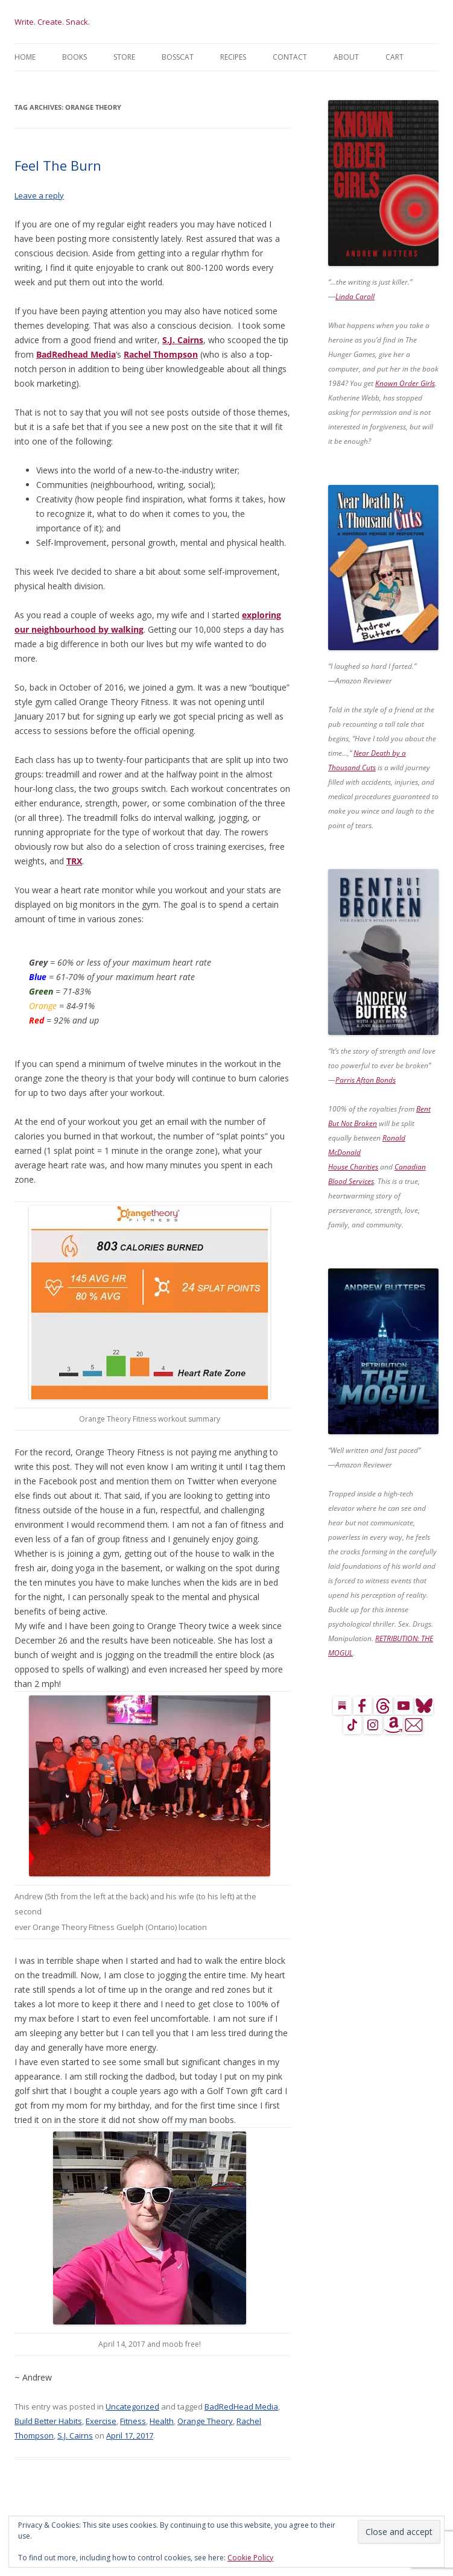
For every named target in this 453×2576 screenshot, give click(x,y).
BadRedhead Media (76, 354)
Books (74, 57)
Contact (290, 57)
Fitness (133, 2421)
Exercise (101, 2421)
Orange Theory (205, 2421)
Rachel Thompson (161, 354)
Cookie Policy (250, 2557)
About (346, 57)
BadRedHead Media (241, 2406)
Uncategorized (132, 2406)
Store (124, 57)
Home (25, 57)
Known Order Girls (405, 383)
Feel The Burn (57, 165)
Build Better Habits (48, 2421)
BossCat (178, 57)
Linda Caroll (355, 296)
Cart (394, 57)
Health (162, 2421)
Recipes (233, 57)
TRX (74, 861)
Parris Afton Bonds (365, 1080)
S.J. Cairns (182, 340)
